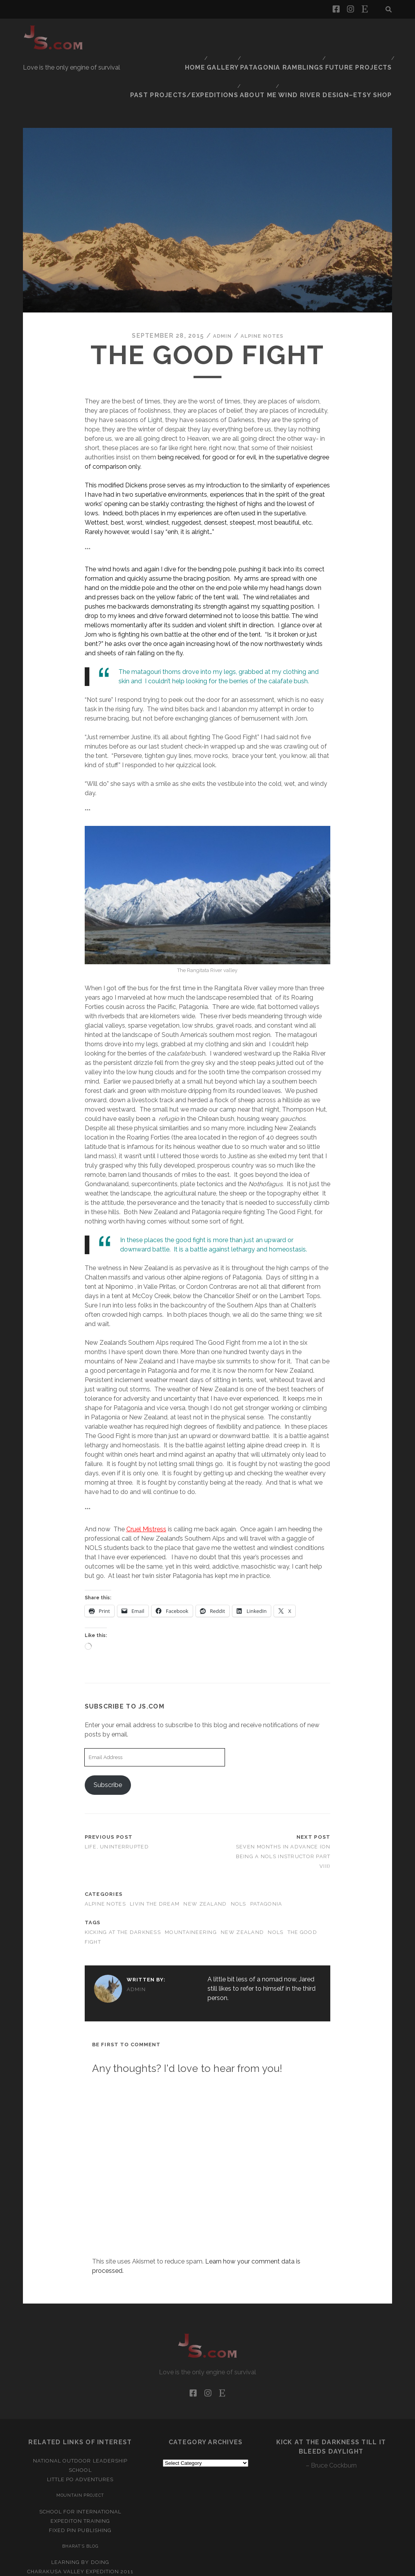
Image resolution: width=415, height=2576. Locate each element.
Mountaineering (191, 1877)
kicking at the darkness (123, 1877)
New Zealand (205, 1849)
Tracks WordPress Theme (174, 2567)
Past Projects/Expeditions (343, 33)
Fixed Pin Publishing (80, 2475)
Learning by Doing (80, 2507)
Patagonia (266, 1849)
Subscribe (108, 1730)
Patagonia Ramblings (190, 33)
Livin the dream (155, 1849)
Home (102, 33)
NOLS (238, 1849)
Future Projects (262, 33)
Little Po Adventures (80, 2425)
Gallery (133, 33)
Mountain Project (80, 2440)
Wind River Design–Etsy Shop (345, 42)
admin (218, 281)
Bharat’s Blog (80, 2491)
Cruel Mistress (146, 1474)
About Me (273, 42)
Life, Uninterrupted (117, 1792)
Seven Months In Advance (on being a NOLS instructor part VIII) (283, 1801)
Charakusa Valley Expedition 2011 (80, 2517)
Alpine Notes (263, 281)
